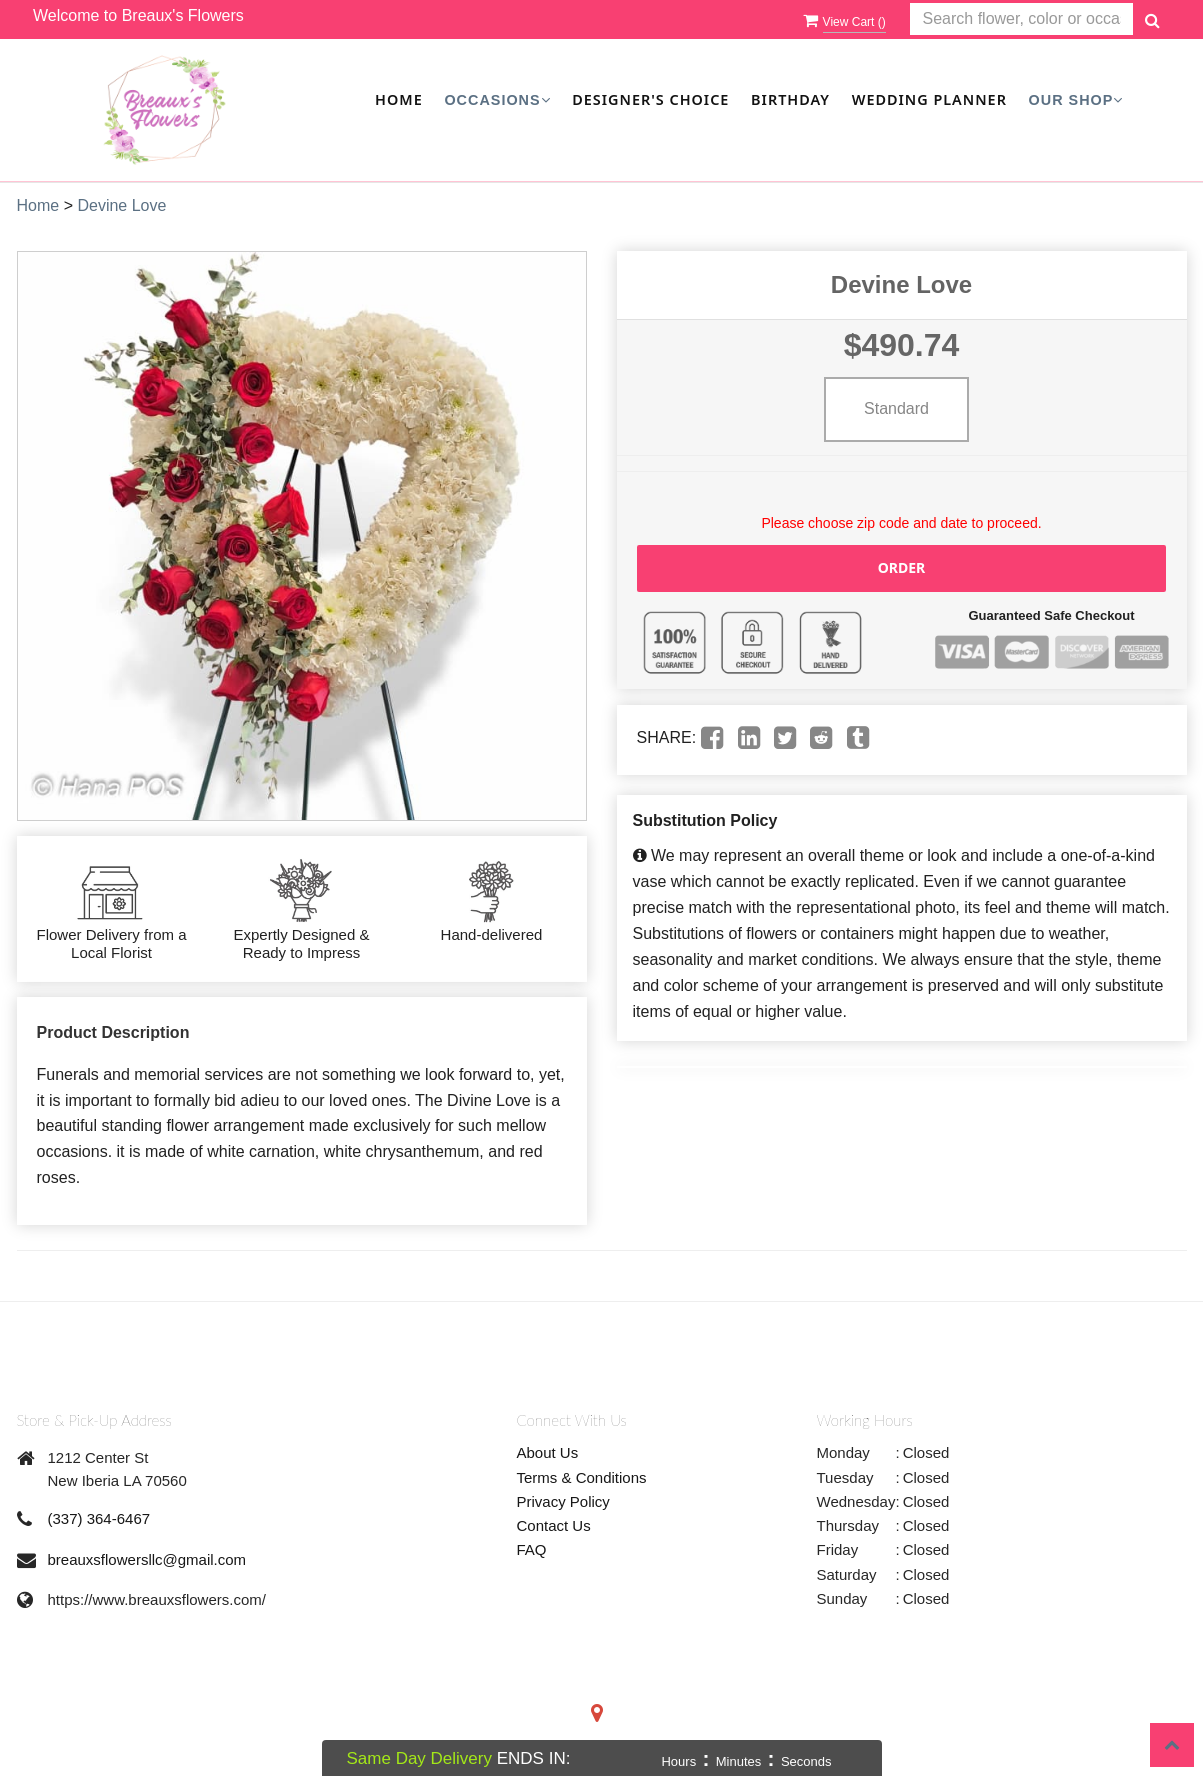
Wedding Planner (929, 99)
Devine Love (121, 205)
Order (902, 567)
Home (399, 99)
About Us (548, 1452)
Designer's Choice (650, 99)
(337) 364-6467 (99, 1518)
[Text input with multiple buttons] (1021, 19)
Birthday (790, 99)
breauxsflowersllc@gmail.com (147, 1559)
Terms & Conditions (582, 1477)
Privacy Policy (563, 1501)
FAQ (532, 1549)
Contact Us (554, 1525)
